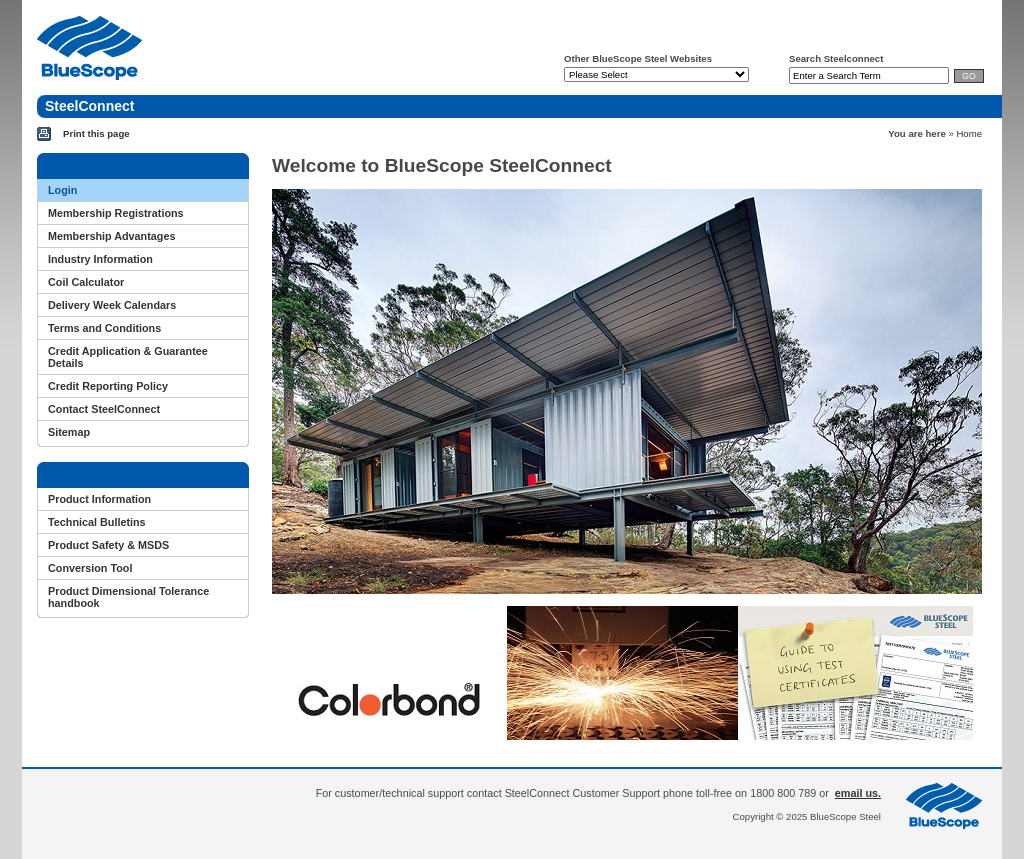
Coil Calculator (86, 282)
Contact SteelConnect (104, 409)
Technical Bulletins (97, 522)
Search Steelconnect (836, 58)
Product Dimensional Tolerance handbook (128, 597)
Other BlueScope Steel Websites (638, 58)
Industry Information (100, 259)
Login (62, 190)
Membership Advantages (111, 236)
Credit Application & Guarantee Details (128, 357)
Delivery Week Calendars (112, 305)
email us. (858, 793)
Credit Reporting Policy (108, 386)
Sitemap (69, 432)
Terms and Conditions (104, 328)
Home (969, 133)
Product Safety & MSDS (108, 545)
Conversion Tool (90, 568)
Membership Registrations (116, 213)
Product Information (99, 499)
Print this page (96, 133)
